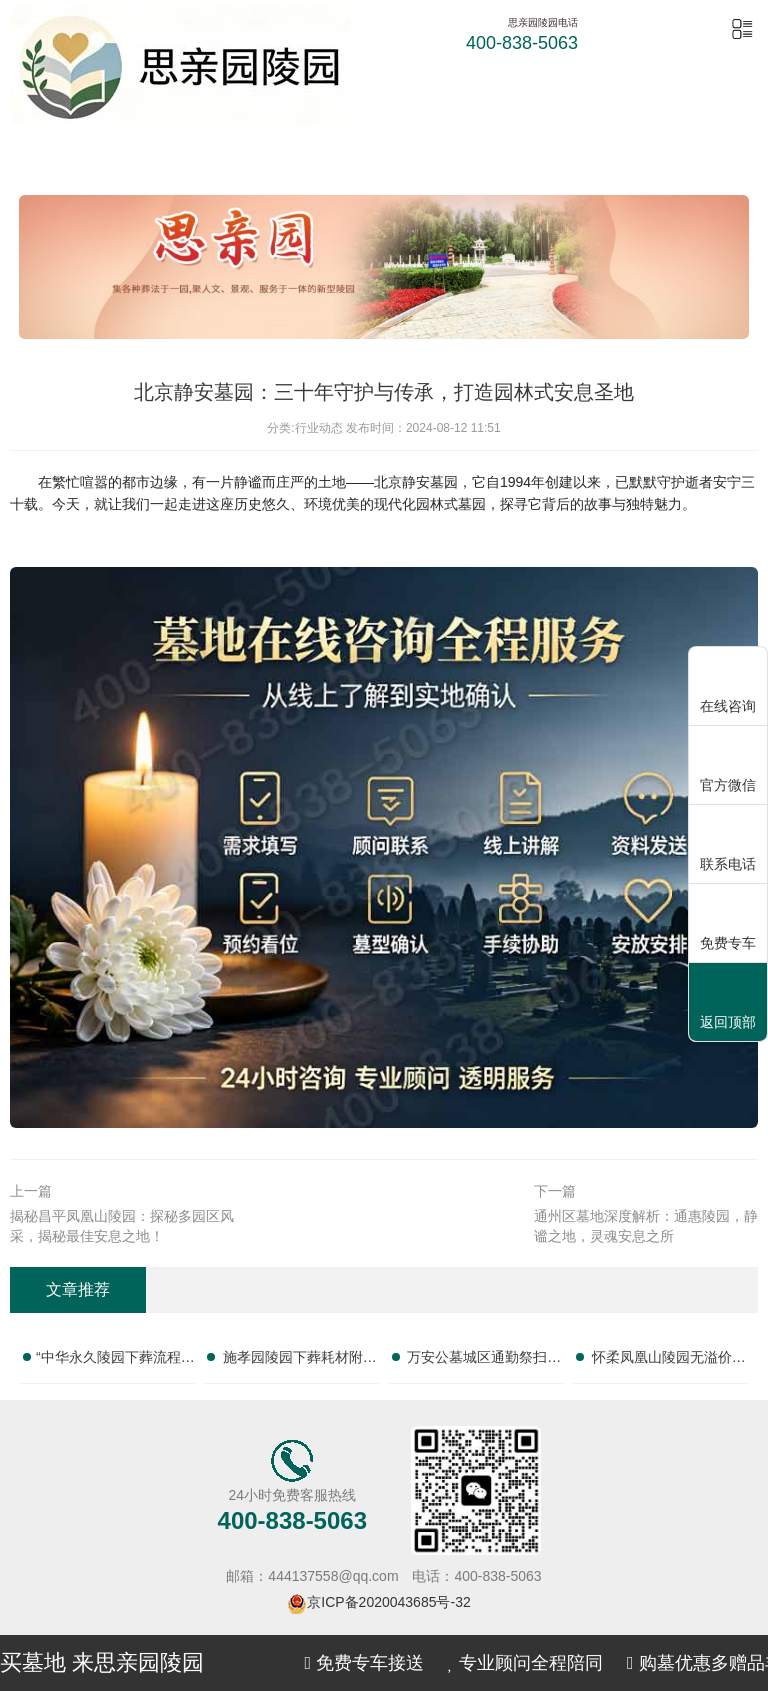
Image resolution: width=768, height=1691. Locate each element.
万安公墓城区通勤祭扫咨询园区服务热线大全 (484, 1361)
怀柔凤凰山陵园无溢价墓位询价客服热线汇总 (669, 1361)
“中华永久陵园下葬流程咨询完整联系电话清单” (115, 1361)
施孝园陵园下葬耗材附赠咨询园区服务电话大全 (300, 1361)
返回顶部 (728, 1003)
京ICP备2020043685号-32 (388, 1602)
